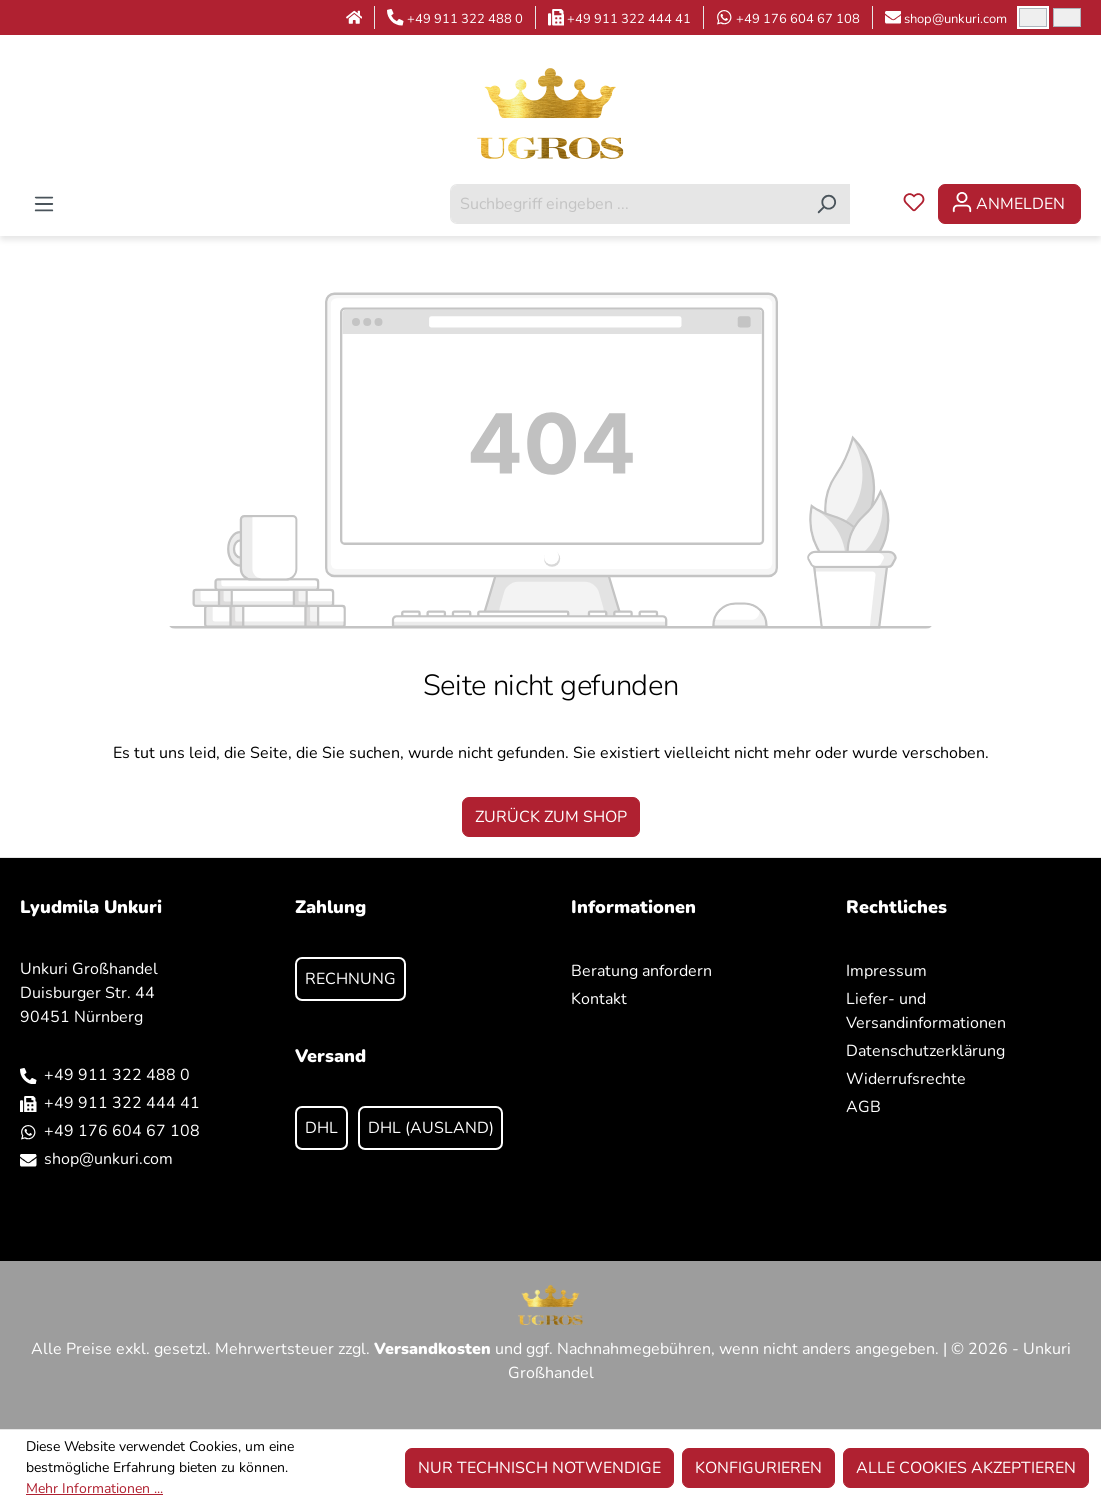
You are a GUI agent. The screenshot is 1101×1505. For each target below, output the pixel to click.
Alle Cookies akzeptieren (966, 1468)
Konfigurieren (758, 1468)
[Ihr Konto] (1009, 204)
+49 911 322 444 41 (629, 19)
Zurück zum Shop (551, 817)
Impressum (886, 971)
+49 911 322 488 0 (465, 19)
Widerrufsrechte (906, 1079)
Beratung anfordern (641, 971)
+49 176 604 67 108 (798, 19)
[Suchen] (826, 204)
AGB (863, 1107)
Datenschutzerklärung (925, 1051)
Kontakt (599, 999)
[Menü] (44, 204)
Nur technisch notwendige (539, 1468)
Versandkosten (432, 1349)
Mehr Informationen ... (94, 1488)
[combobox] (627, 204)
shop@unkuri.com (955, 19)
